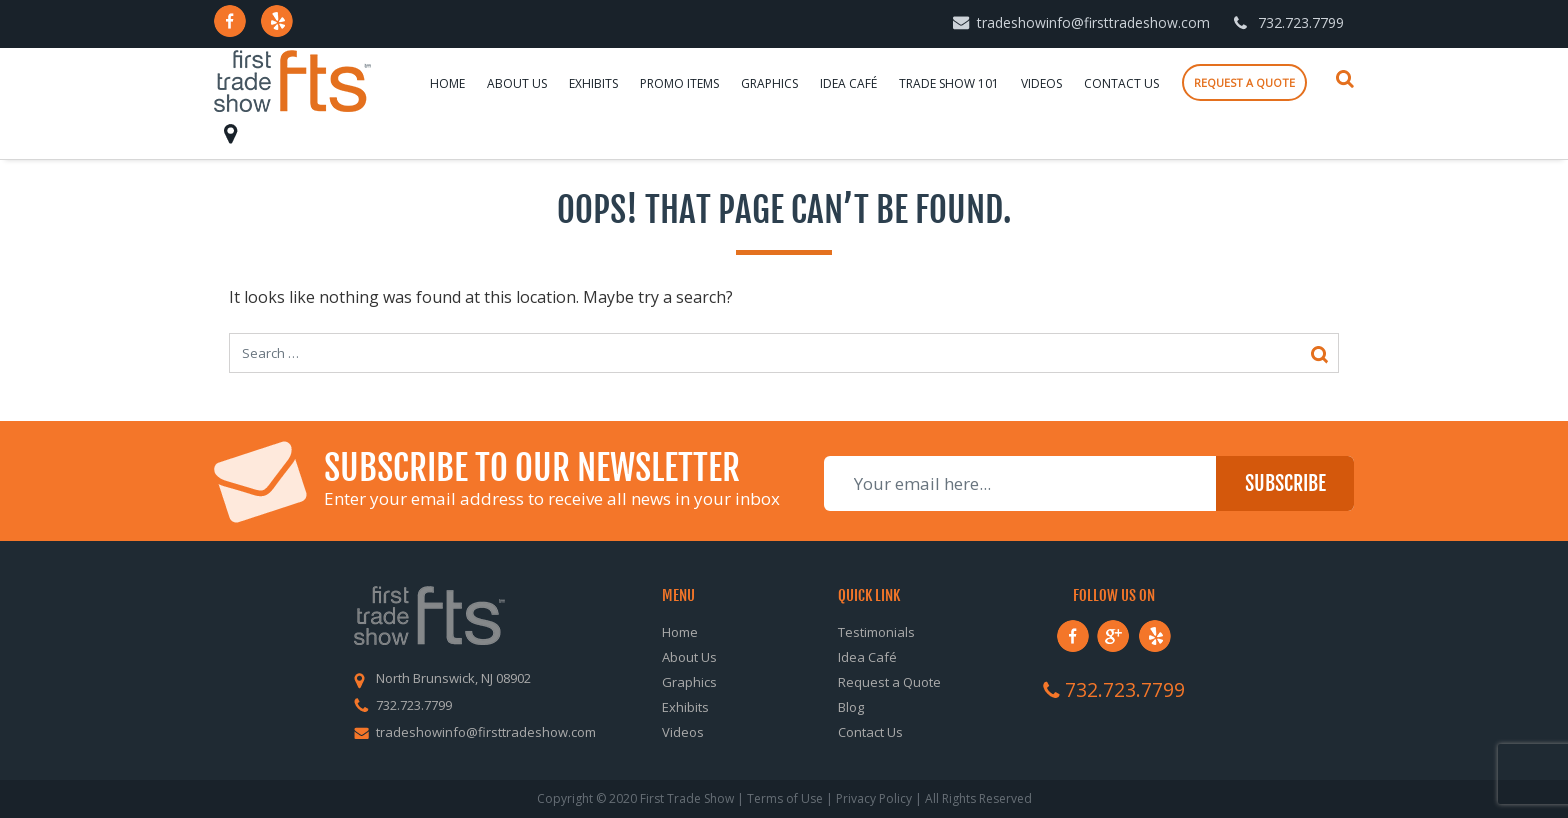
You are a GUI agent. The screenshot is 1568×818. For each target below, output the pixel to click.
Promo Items (679, 83)
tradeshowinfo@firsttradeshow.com (1093, 22)
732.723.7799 (1301, 22)
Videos (1041, 83)
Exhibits (593, 83)
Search (1345, 79)
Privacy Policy (874, 798)
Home (447, 83)
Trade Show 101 (949, 83)
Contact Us (1121, 83)
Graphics (769, 83)
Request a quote (1244, 82)
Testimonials (876, 632)
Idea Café (848, 83)
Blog (851, 707)
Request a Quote (889, 682)
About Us (517, 83)
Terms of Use (785, 798)
